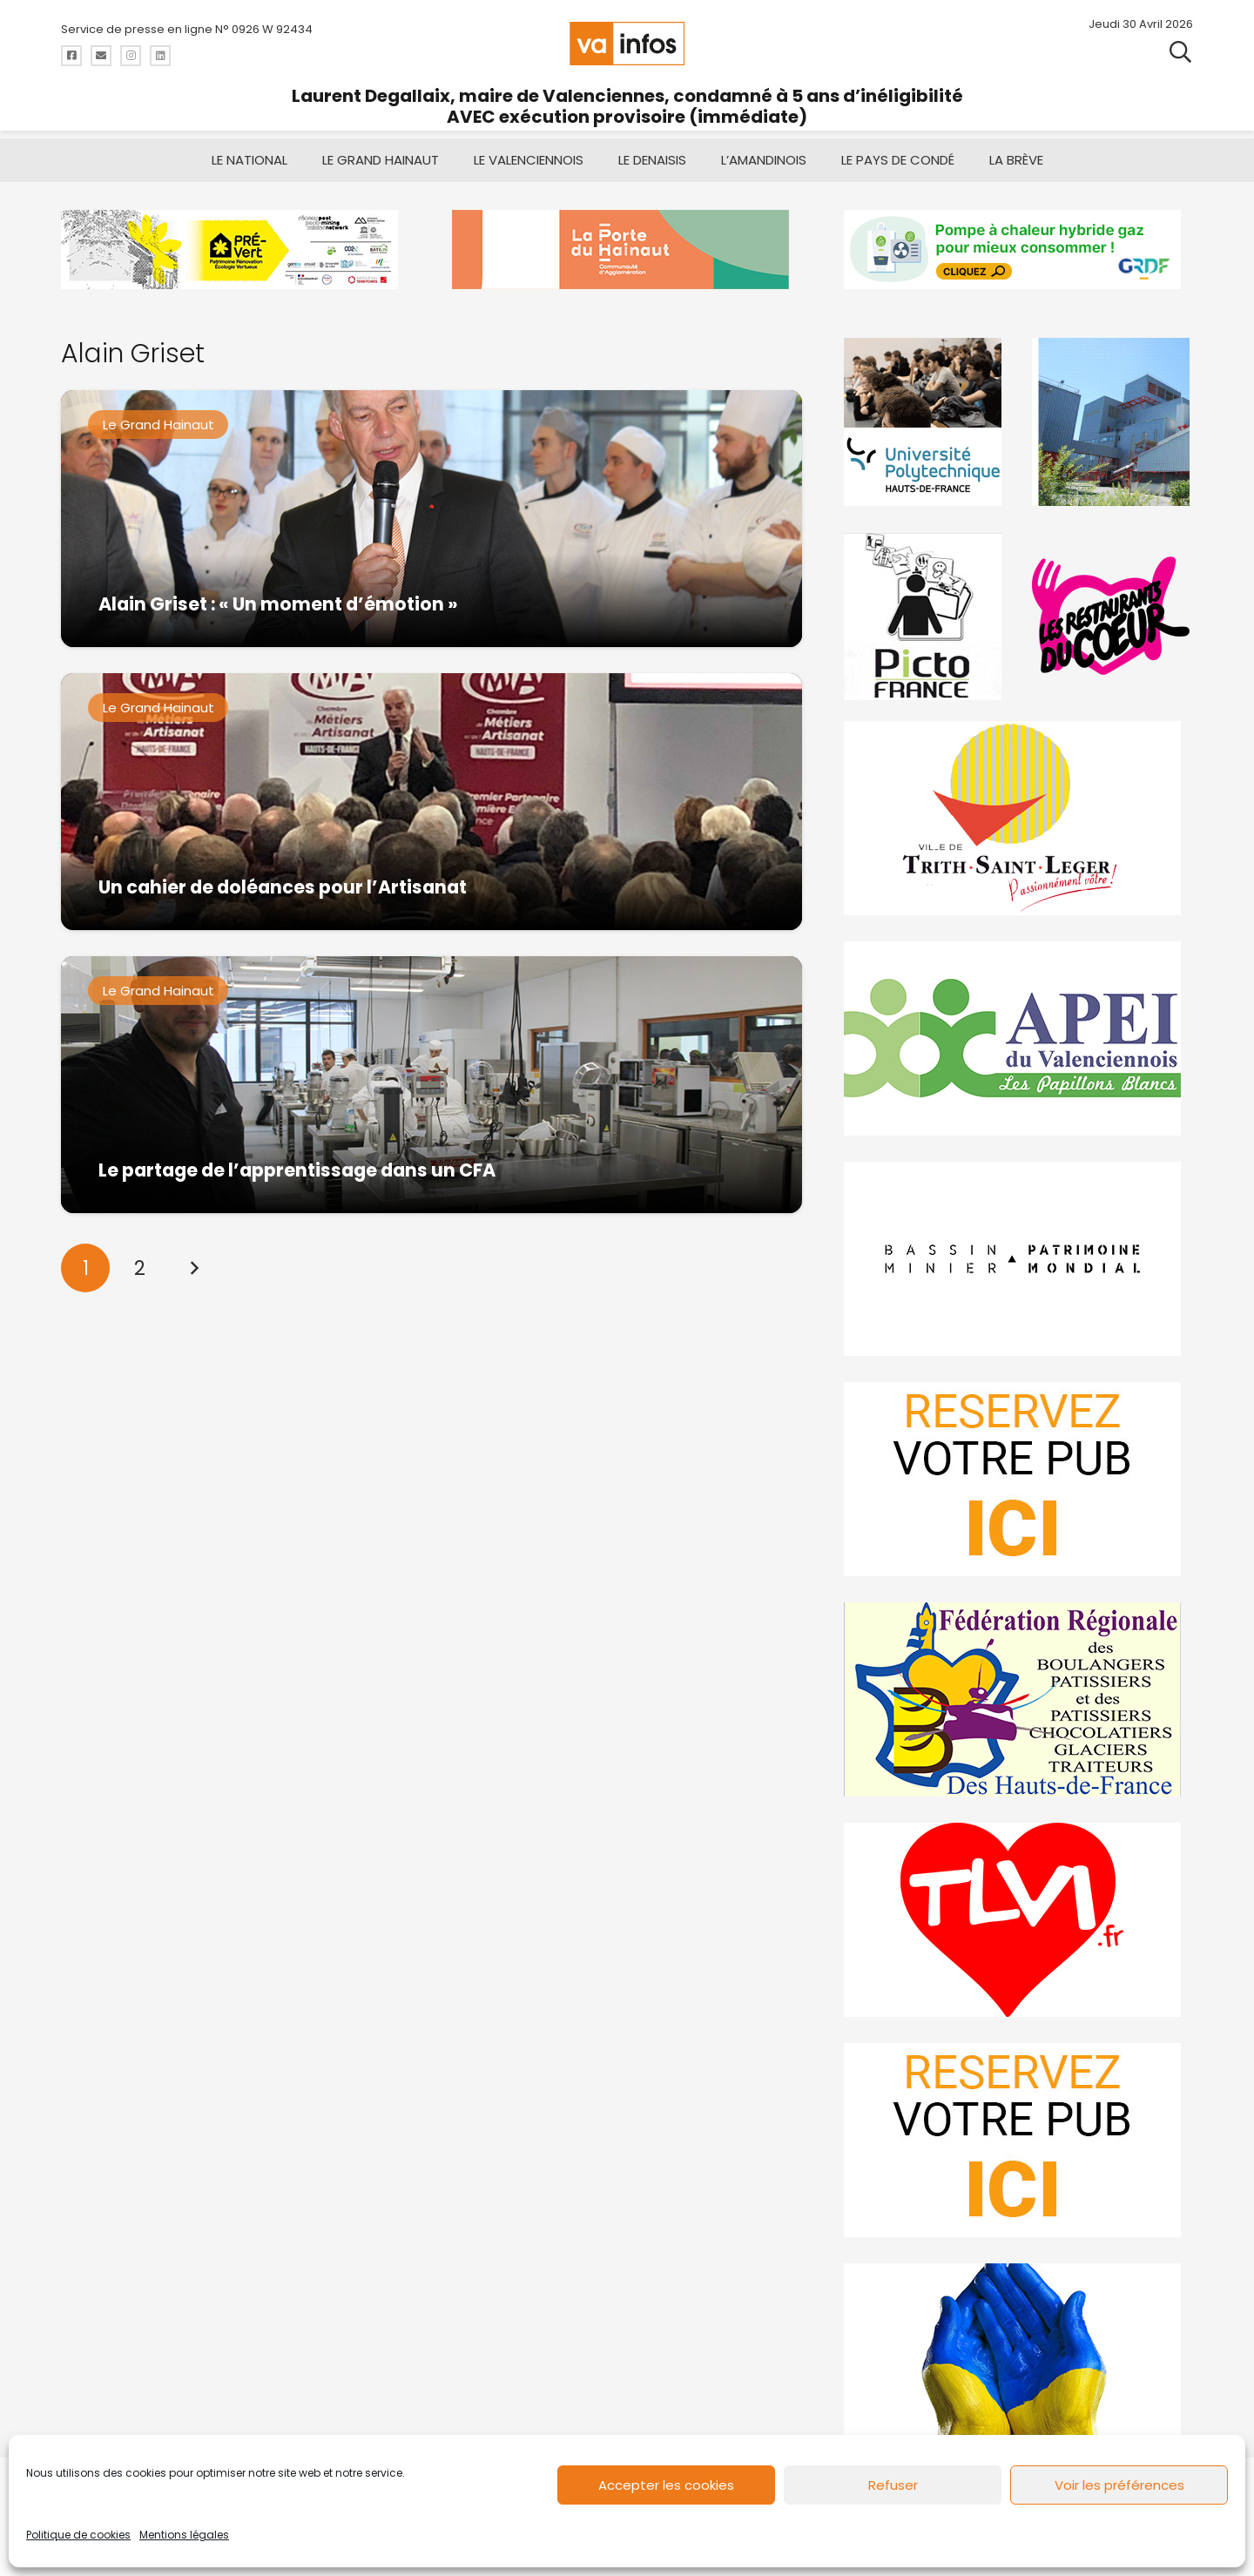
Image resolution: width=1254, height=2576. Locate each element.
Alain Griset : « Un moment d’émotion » (278, 604)
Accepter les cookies (666, 2485)
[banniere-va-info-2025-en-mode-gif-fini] (1018, 249)
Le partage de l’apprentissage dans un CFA (297, 1170)
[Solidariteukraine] (1018, 2360)
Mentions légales (184, 2534)
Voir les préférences (1119, 2485)
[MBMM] (235, 249)
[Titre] (71, 55)
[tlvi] (1018, 1920)
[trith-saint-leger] (1018, 818)
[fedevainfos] (1018, 1699)
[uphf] (925, 422)
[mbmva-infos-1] (1018, 1259)
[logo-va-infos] (627, 43)
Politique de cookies (78, 2534)
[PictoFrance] (925, 616)
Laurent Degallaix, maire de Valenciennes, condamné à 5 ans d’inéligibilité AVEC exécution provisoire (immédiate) (627, 106)
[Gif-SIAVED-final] (1112, 422)
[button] (1180, 52)
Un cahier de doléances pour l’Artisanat (282, 887)
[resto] (1112, 616)
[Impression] (1018, 1038)
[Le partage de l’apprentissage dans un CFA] (431, 1084)
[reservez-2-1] (1018, 2140)
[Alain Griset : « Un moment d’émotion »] (431, 518)
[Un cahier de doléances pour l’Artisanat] (431, 801)
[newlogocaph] (626, 249)
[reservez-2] (1018, 1479)
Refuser (893, 2485)
